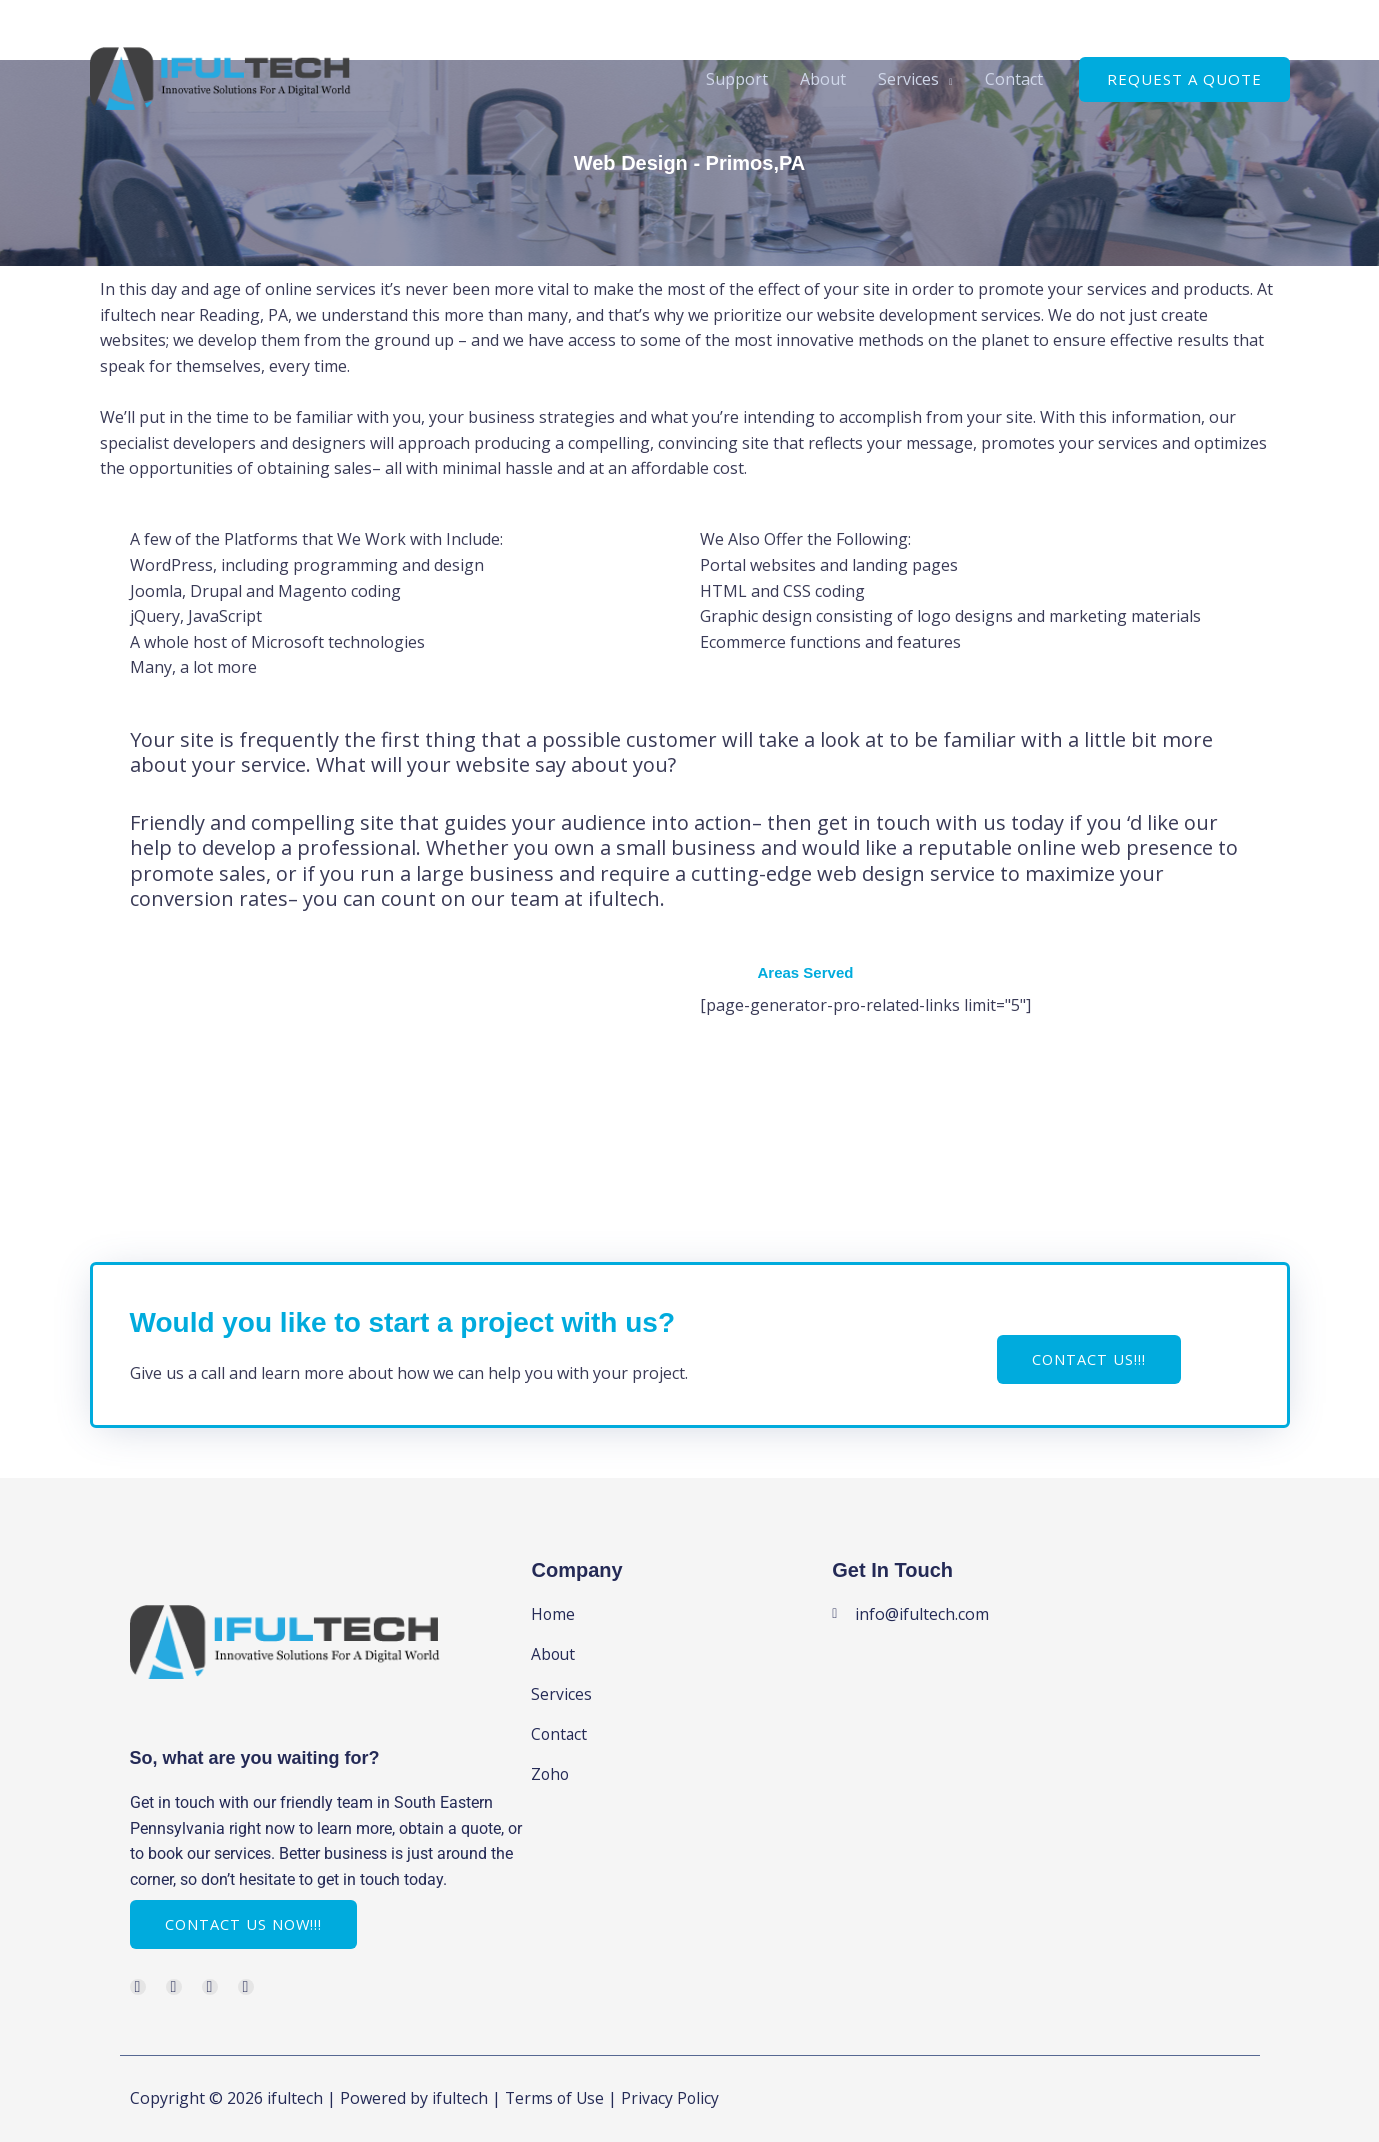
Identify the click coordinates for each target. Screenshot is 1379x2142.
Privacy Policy (674, 2098)
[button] (1184, 79)
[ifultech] (220, 77)
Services (908, 79)
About (823, 79)
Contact (1014, 79)
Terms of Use (556, 2098)
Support (737, 79)
